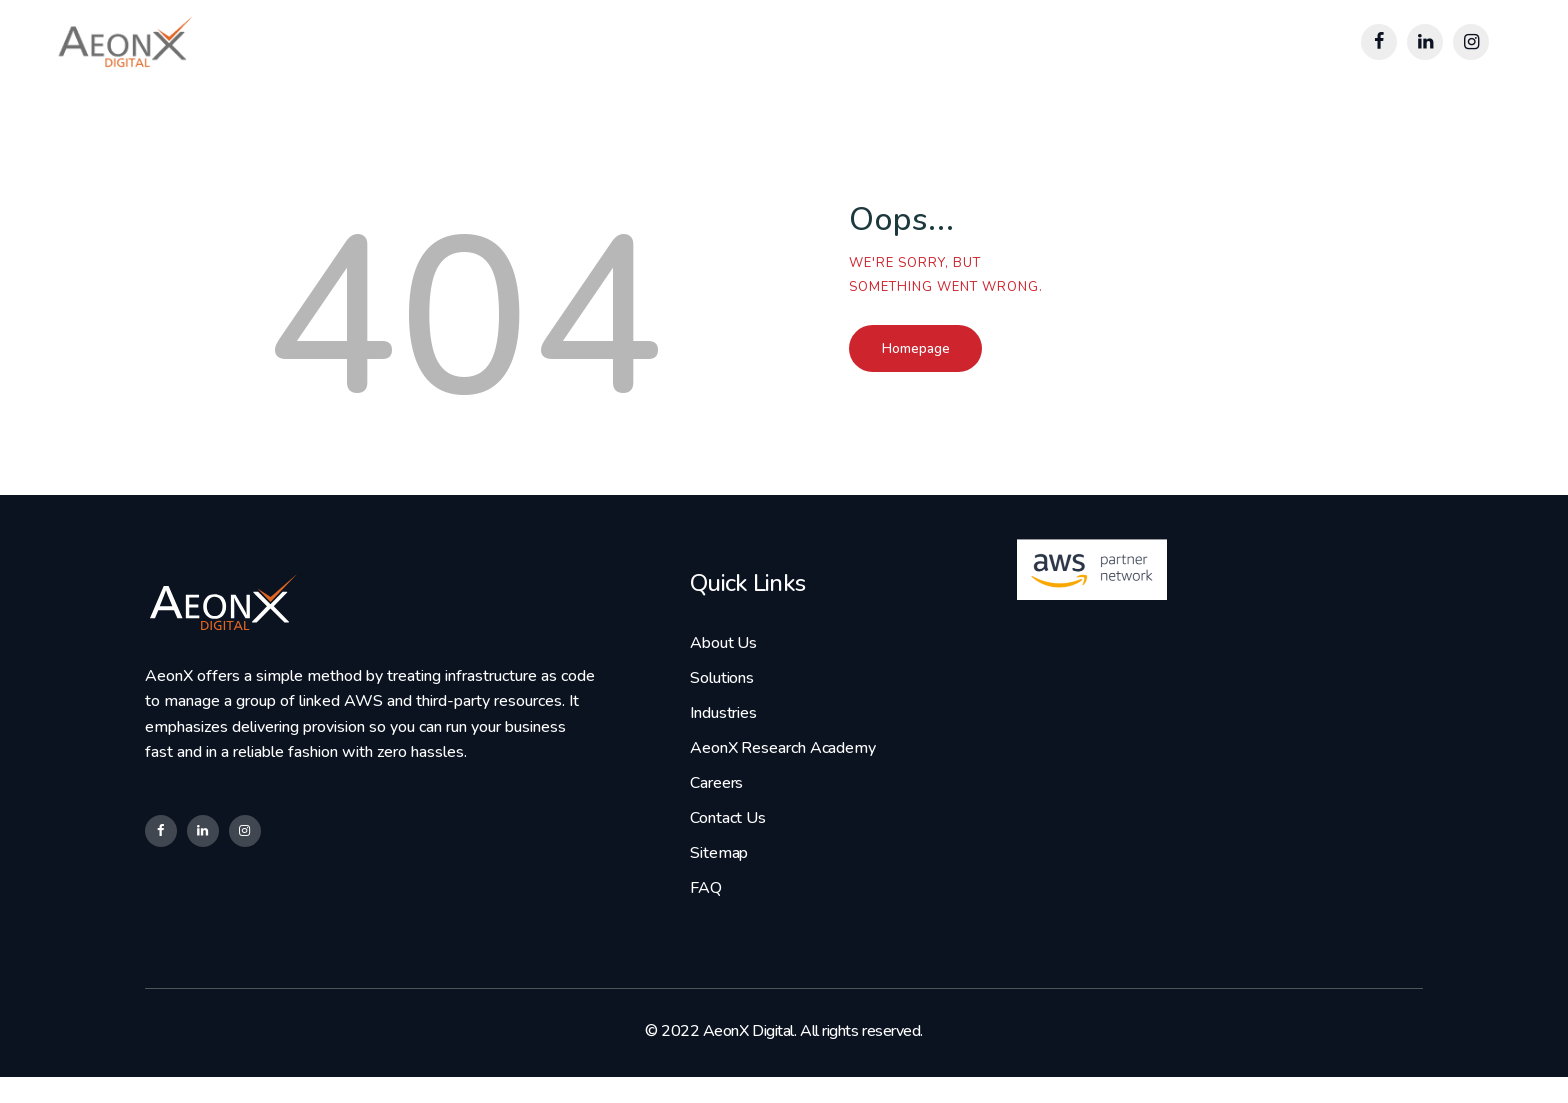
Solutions (720, 681)
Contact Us (726, 834)
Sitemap (718, 872)
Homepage (953, 351)
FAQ (705, 910)
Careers (715, 796)
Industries (722, 719)
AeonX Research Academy (779, 758)
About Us (722, 643)
